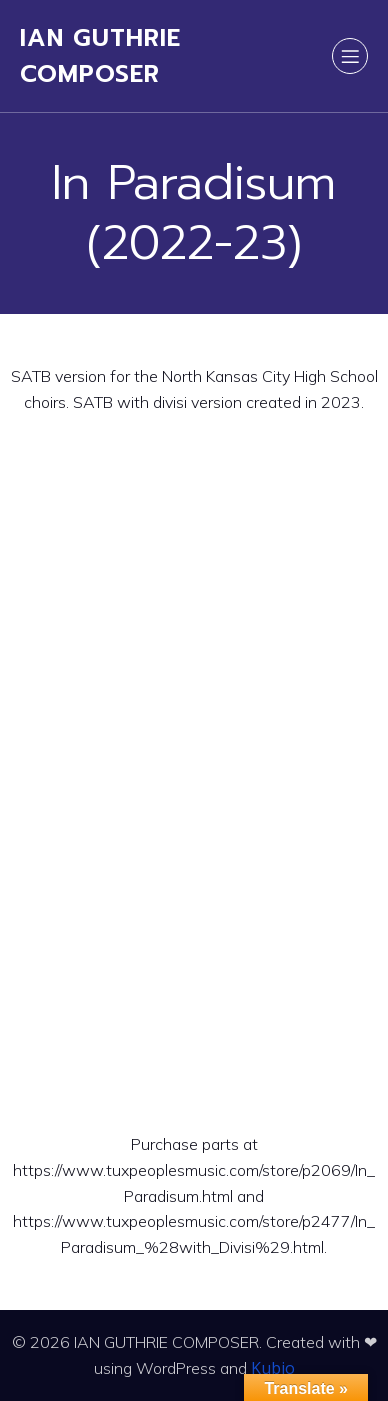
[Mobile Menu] (350, 56)
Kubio (273, 1368)
